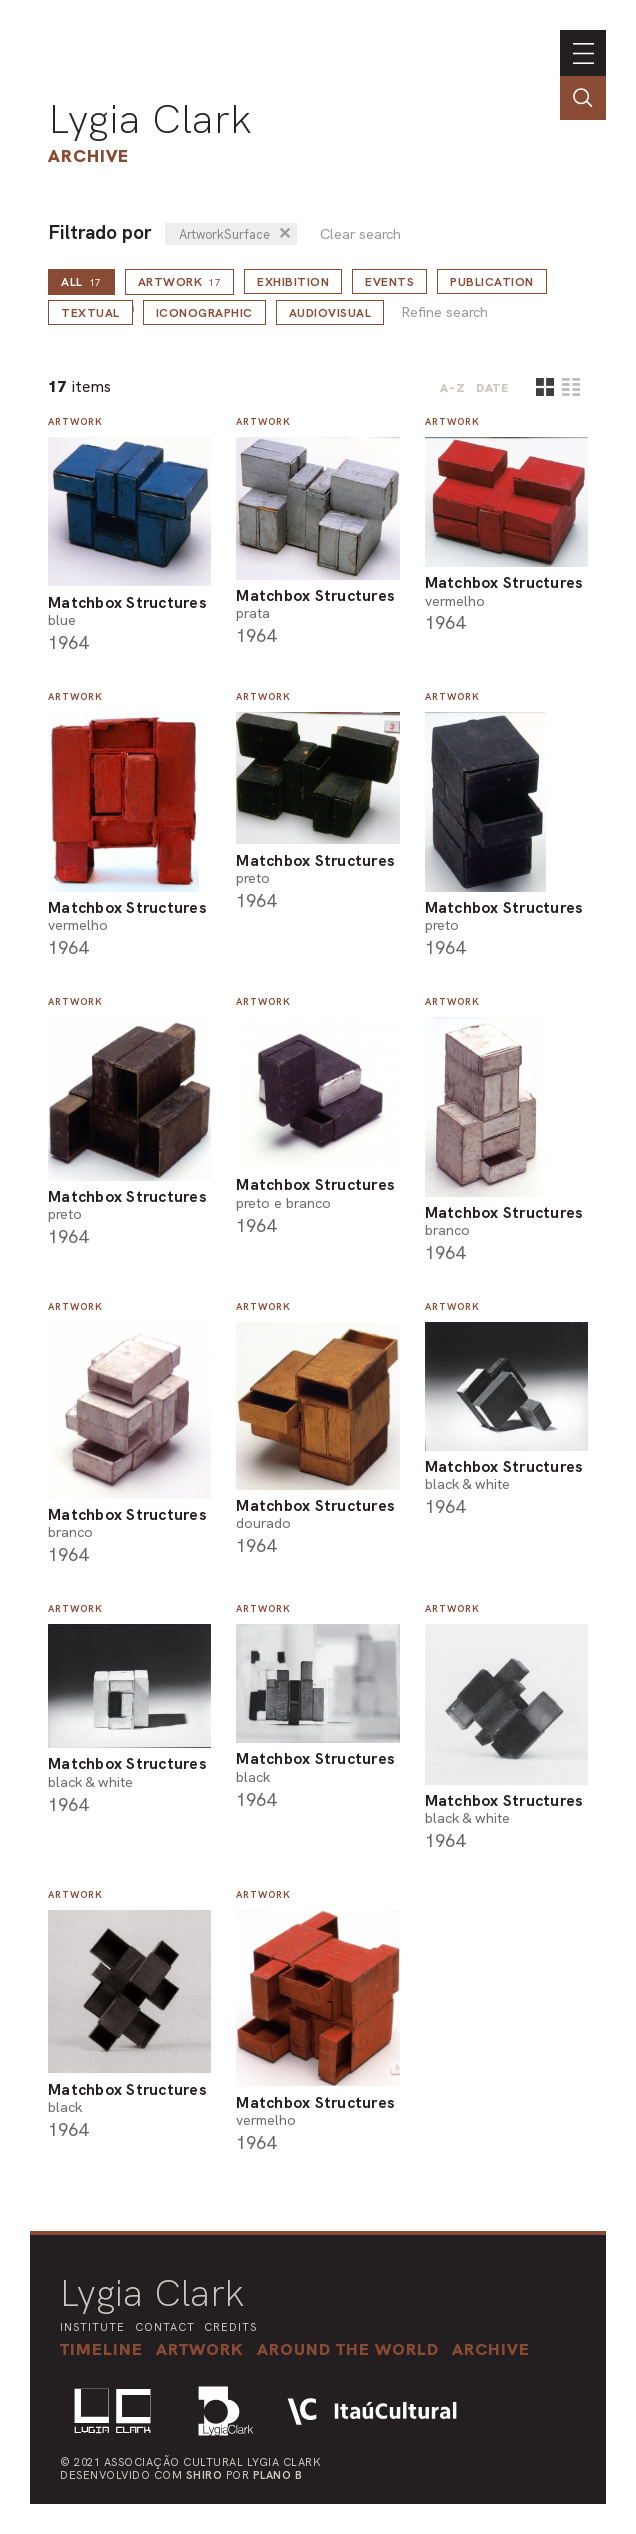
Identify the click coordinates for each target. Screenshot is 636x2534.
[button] (348, 2349)
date (492, 388)
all (81, 282)
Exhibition (293, 282)
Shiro (204, 2475)
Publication (492, 282)
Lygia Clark (150, 119)
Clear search (360, 234)
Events (389, 282)
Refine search (444, 312)
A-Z (453, 388)
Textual (90, 313)
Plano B (278, 2475)
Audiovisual (330, 313)
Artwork (180, 282)
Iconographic (204, 313)
